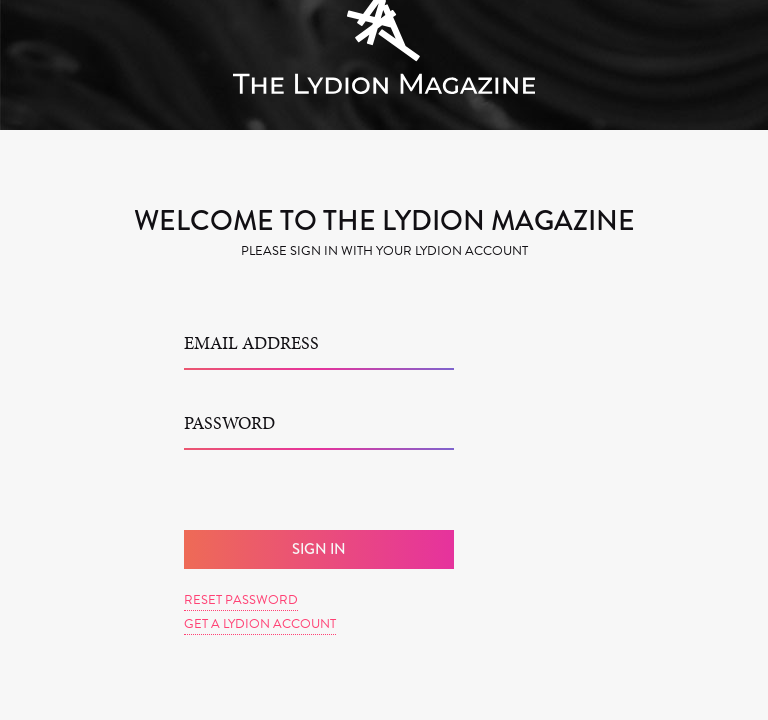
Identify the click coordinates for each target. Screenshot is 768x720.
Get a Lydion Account (260, 624)
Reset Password (241, 600)
